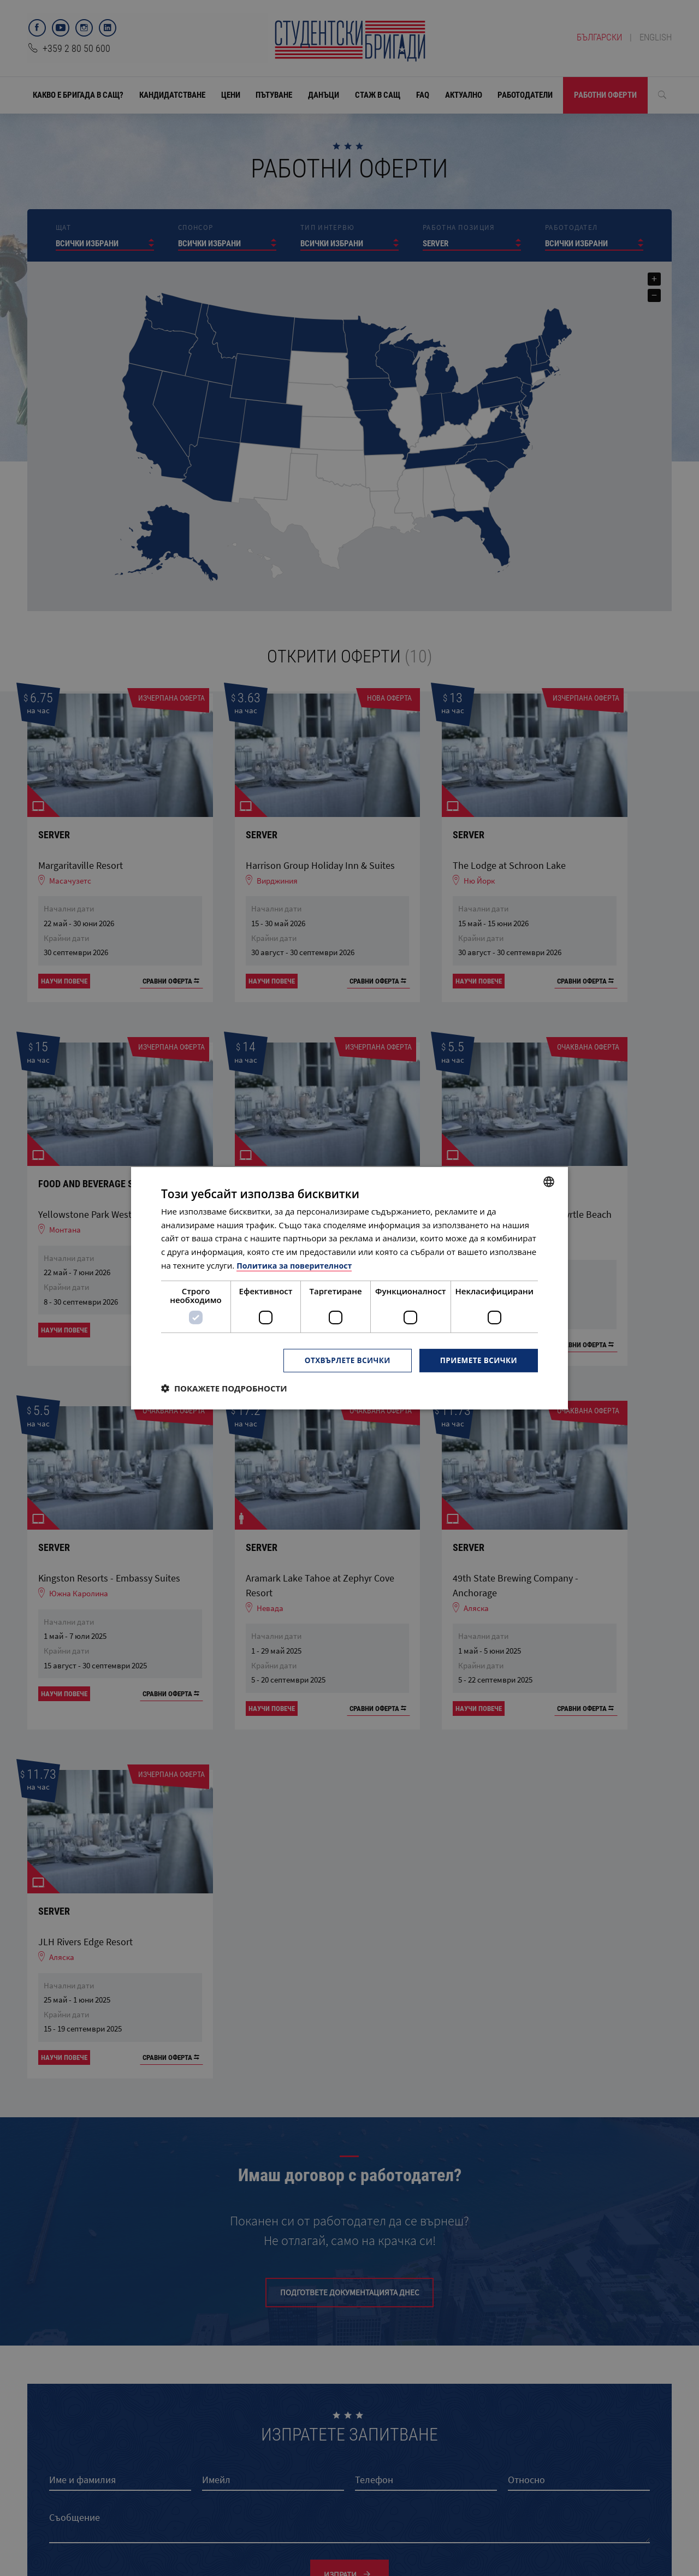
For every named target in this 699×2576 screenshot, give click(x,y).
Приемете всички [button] (477, 1360)
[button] (224, 1388)
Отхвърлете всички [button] (343, 1360)
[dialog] (349, 1288)
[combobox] (548, 1181)
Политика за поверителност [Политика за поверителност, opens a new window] (297, 1264)
